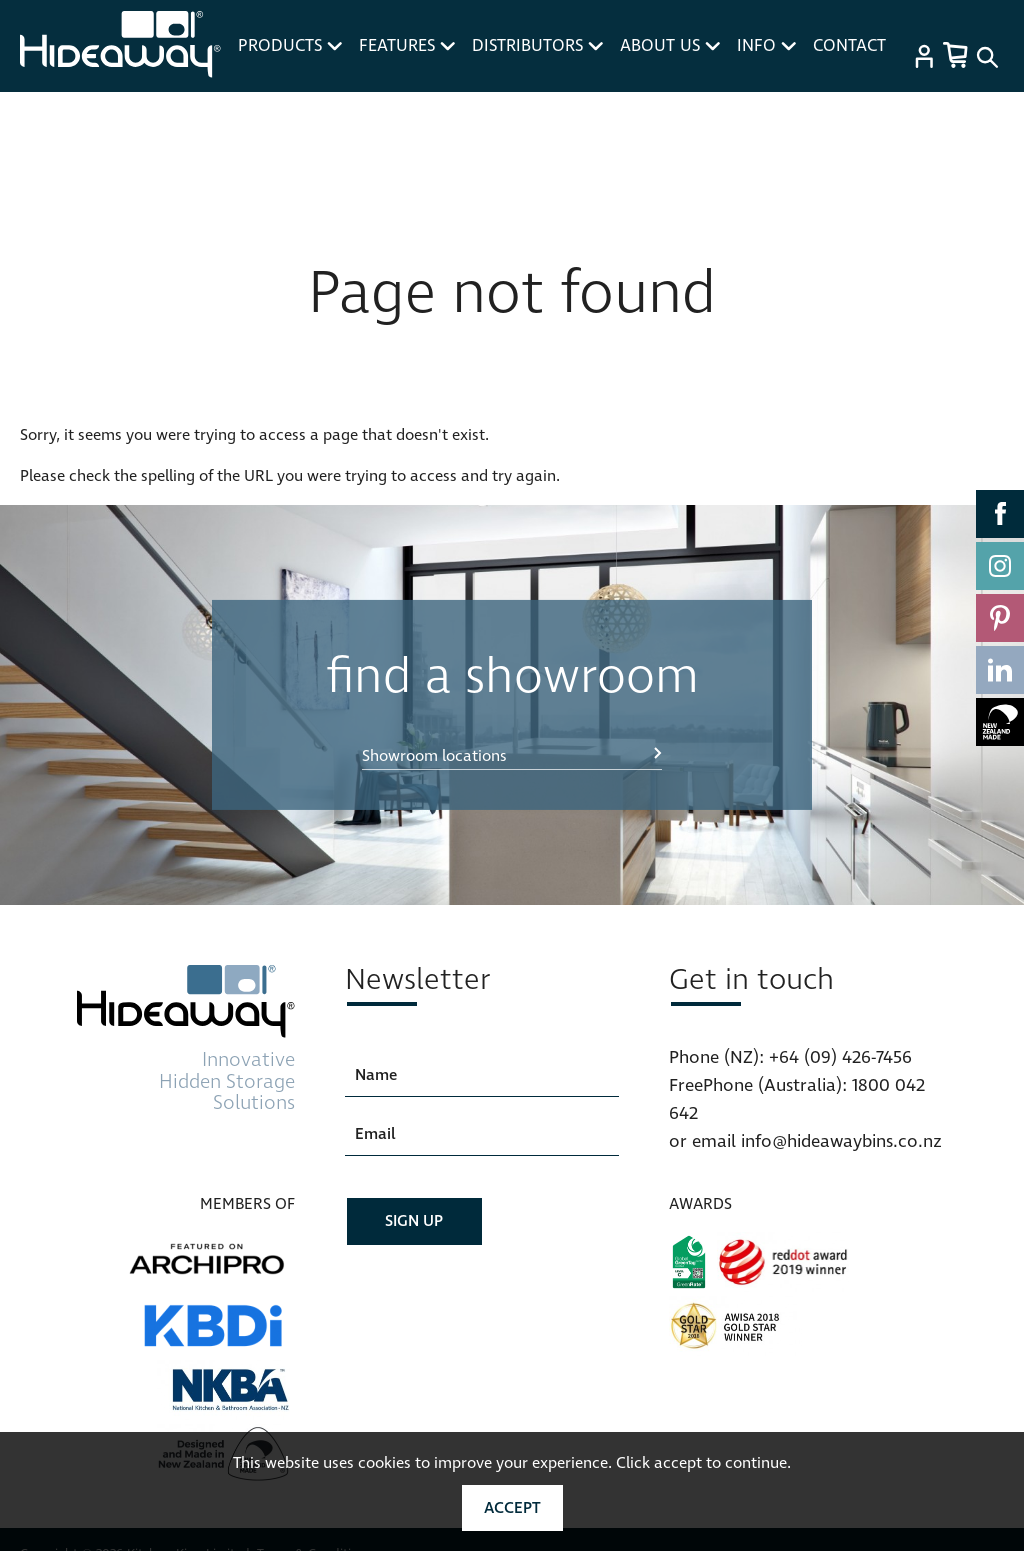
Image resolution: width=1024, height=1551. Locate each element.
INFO (766, 46)
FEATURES (407, 46)
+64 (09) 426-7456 (840, 1057)
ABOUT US (670, 46)
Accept (512, 1508)
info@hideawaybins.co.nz (841, 1141)
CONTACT (849, 46)
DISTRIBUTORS (537, 46)
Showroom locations (434, 756)
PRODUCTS (290, 46)
